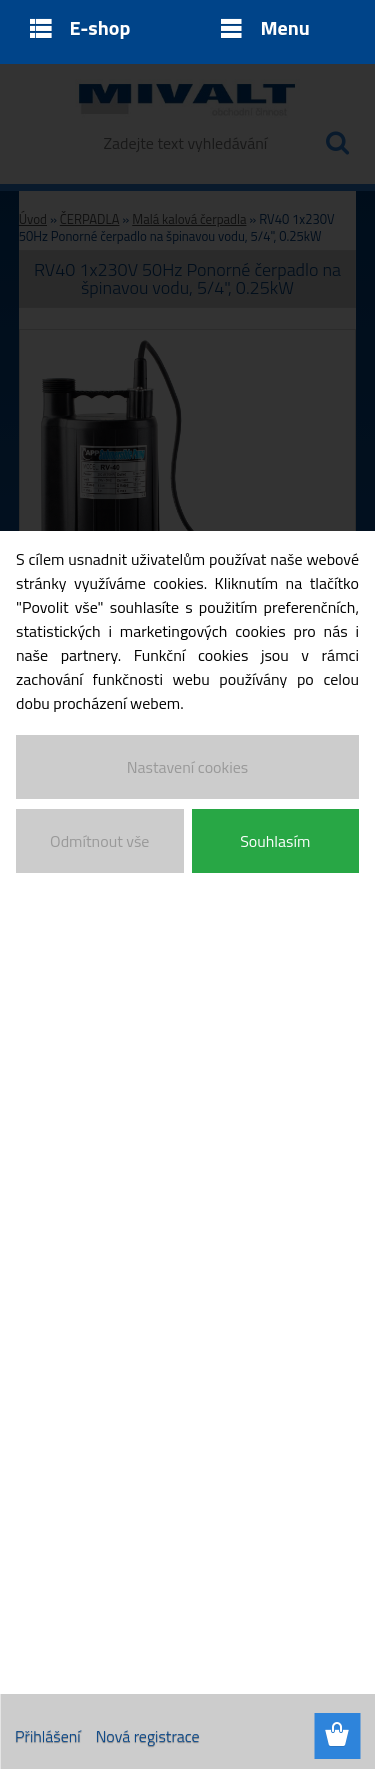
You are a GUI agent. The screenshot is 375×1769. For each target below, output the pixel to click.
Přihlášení (48, 1736)
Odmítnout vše (99, 841)
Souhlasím (275, 841)
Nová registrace (148, 1736)
